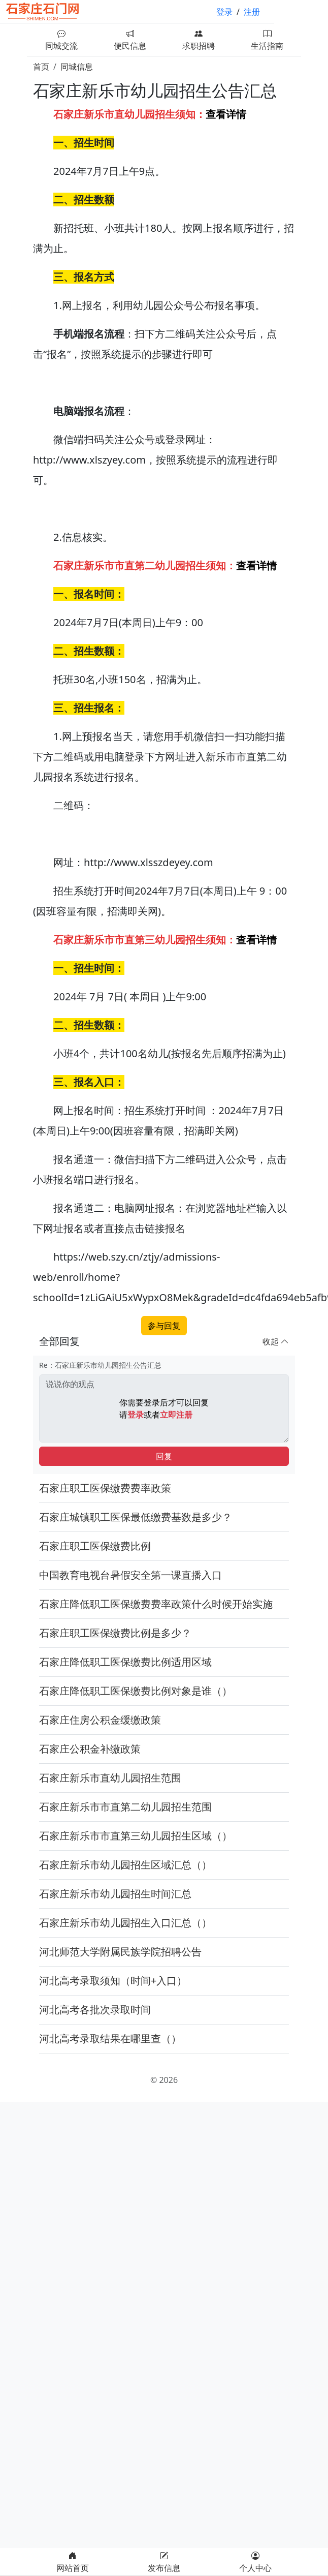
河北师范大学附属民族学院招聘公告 (120, 1951)
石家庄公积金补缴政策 (90, 1749)
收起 (276, 1341)
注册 (252, 11)
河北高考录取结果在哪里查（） (110, 2038)
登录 (224, 11)
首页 (41, 66)
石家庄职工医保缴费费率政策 (105, 1488)
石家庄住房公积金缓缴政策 (100, 1720)
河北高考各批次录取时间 (95, 2009)
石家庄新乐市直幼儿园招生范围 (110, 1778)
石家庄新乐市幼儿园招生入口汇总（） (125, 1922)
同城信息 (76, 66)
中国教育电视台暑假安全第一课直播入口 (130, 1575)
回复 (164, 1456)
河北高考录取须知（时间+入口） (113, 1980)
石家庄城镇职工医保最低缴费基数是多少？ (135, 1517)
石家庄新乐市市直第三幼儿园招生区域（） (135, 1836)
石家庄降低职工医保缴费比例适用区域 (125, 1662)
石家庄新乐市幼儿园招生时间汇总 (115, 1893)
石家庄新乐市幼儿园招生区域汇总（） (125, 1865)
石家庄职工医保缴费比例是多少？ (115, 1633)
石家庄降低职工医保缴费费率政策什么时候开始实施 (156, 1604)
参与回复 (164, 1325)
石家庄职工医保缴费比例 (95, 1546)
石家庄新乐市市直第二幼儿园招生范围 (125, 1807)
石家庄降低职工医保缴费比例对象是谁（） (135, 1691)
